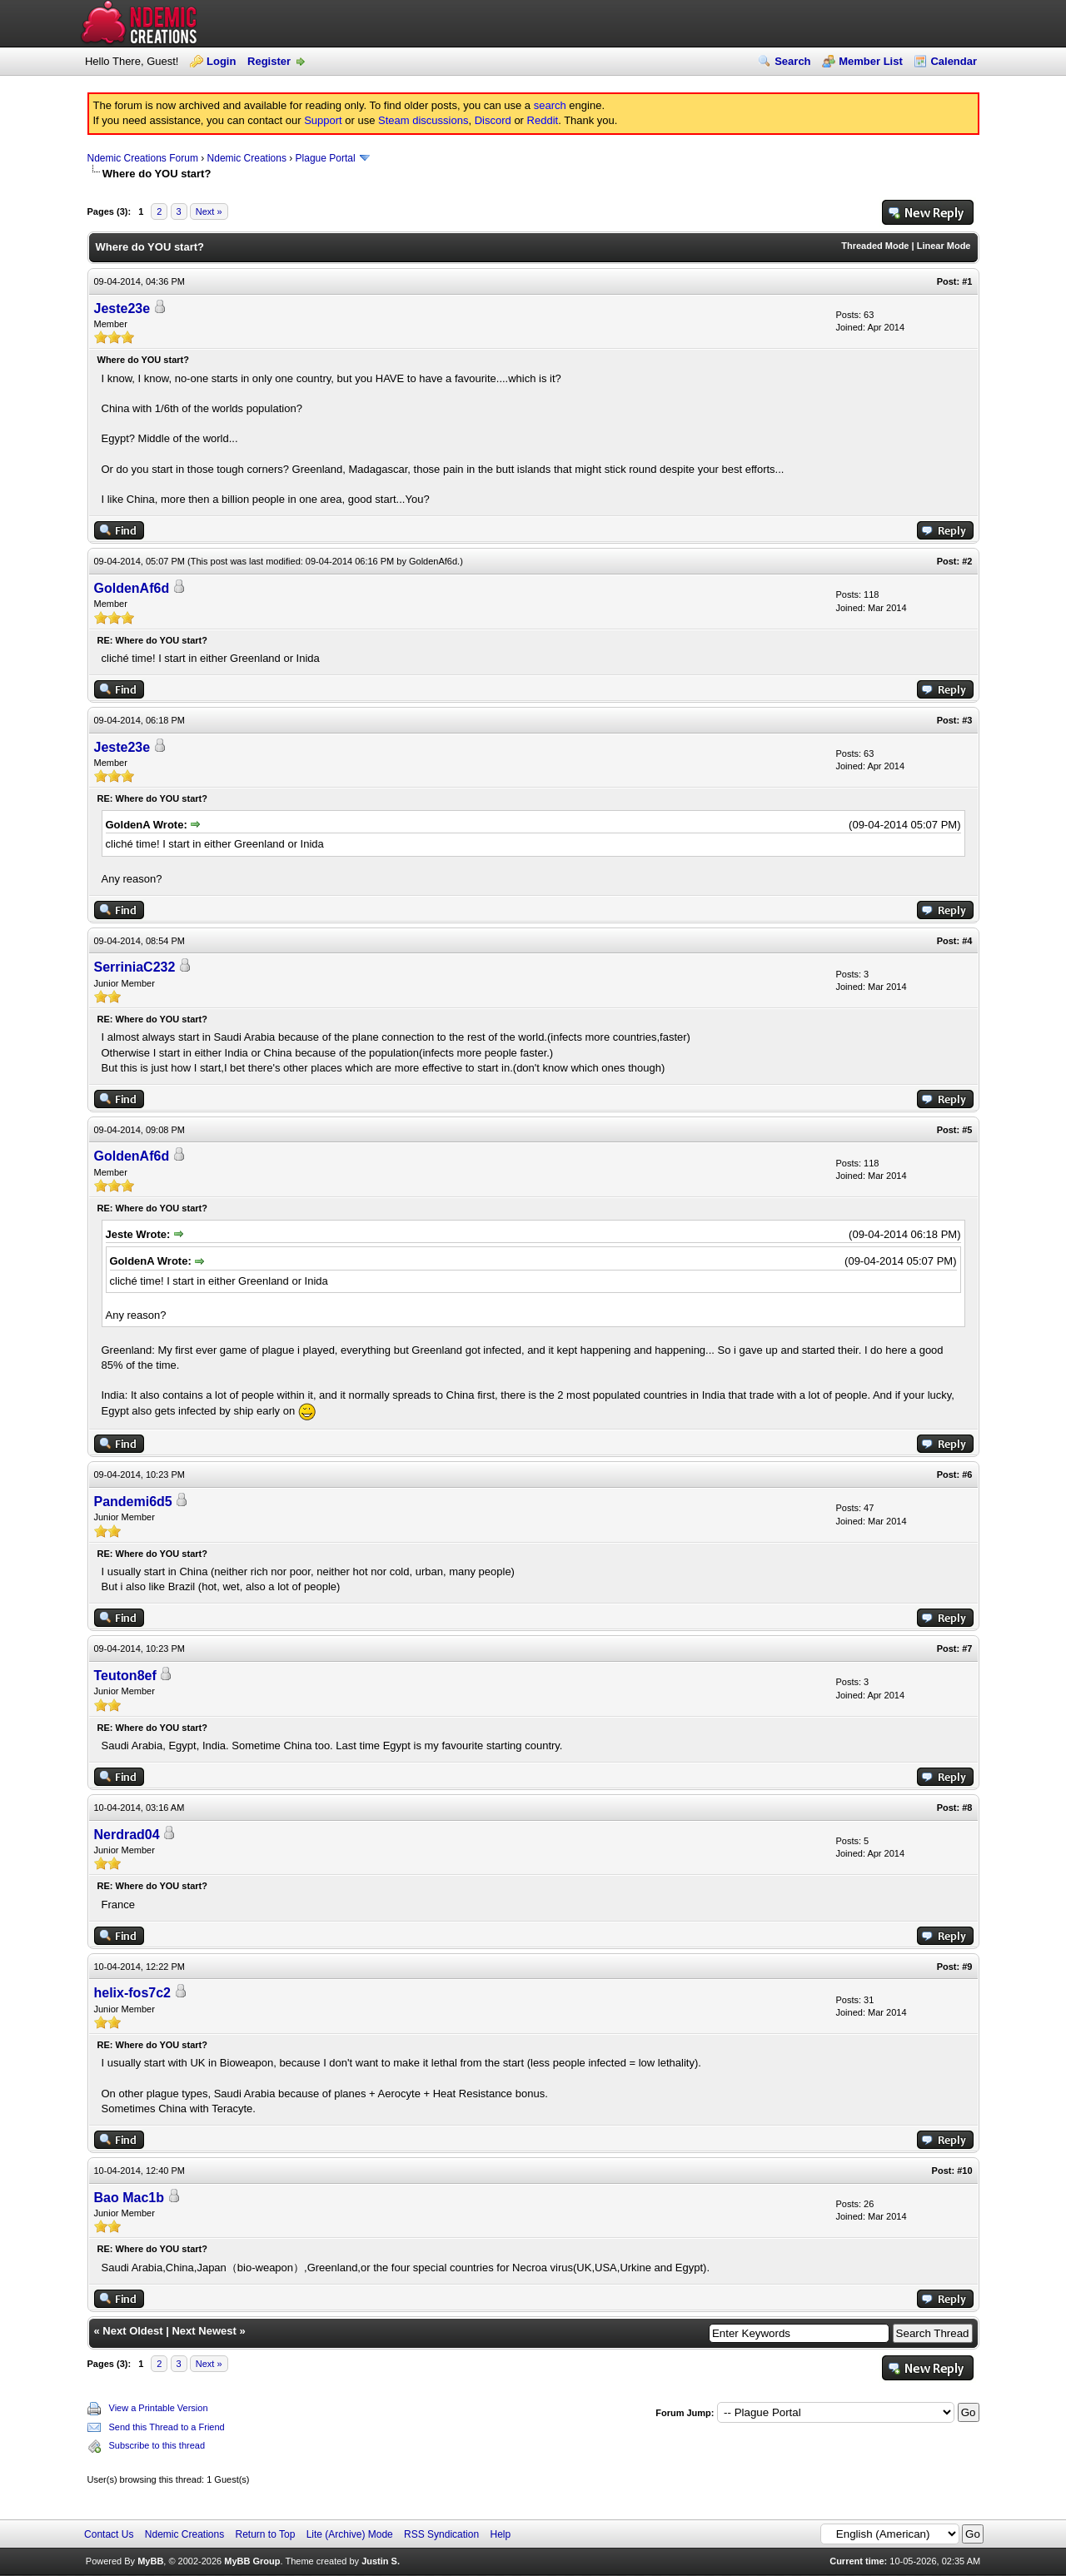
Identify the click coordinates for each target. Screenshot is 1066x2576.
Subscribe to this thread (157, 2445)
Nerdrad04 (127, 1835)
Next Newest (204, 2331)
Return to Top (266, 2534)
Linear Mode (944, 246)
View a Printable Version (158, 2408)
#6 (967, 1474)
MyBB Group (252, 2561)
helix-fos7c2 (132, 1993)
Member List (871, 61)
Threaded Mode (875, 246)
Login (221, 61)
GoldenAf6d (433, 561)
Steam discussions (423, 120)
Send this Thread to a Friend (167, 2427)
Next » (209, 211)
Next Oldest (132, 2331)
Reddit (543, 120)
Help (500, 2534)
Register (269, 61)
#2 (967, 561)
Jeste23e (122, 308)
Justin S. (380, 2561)
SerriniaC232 (135, 967)
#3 (967, 720)
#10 (964, 2171)
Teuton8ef (125, 1675)
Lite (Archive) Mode (349, 2534)
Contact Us (108, 2534)
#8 (967, 1808)
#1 (967, 281)
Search (792, 61)
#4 (967, 941)
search (550, 105)
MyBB (150, 2561)
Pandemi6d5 (133, 1501)
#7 (967, 1649)
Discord (493, 120)
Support (323, 120)
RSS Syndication (441, 2534)
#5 (967, 1130)
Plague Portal (326, 158)
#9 (967, 1967)
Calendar (953, 61)
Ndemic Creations (246, 158)
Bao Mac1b (129, 2198)
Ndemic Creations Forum (142, 158)
